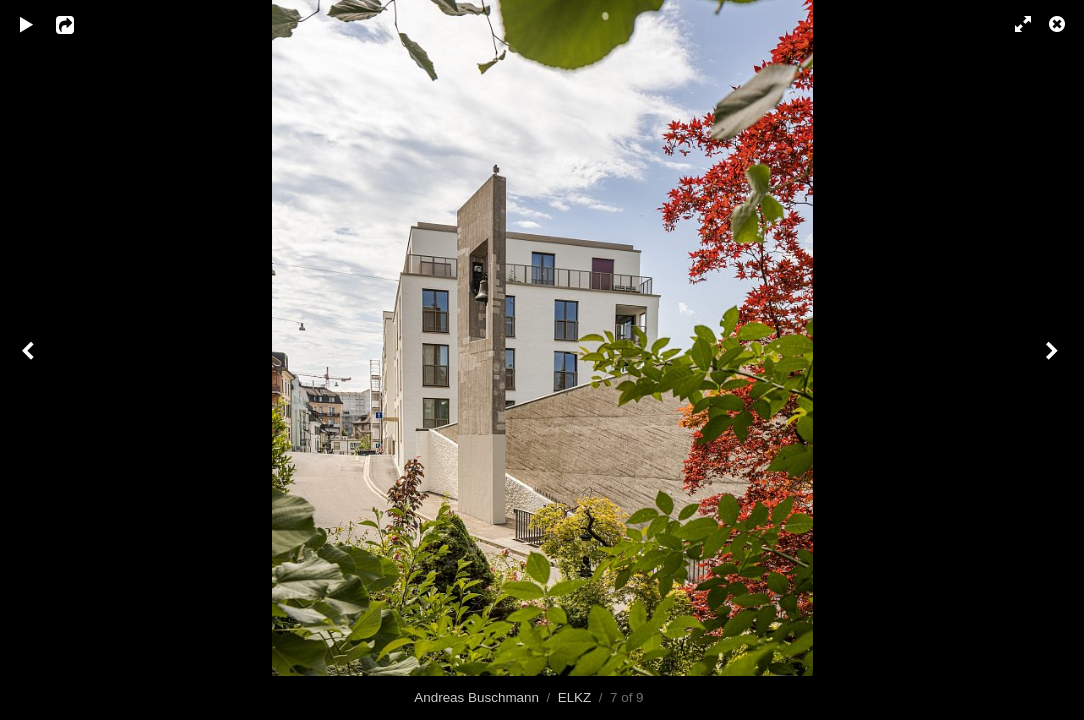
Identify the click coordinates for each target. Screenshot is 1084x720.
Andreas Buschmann (476, 697)
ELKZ (575, 697)
